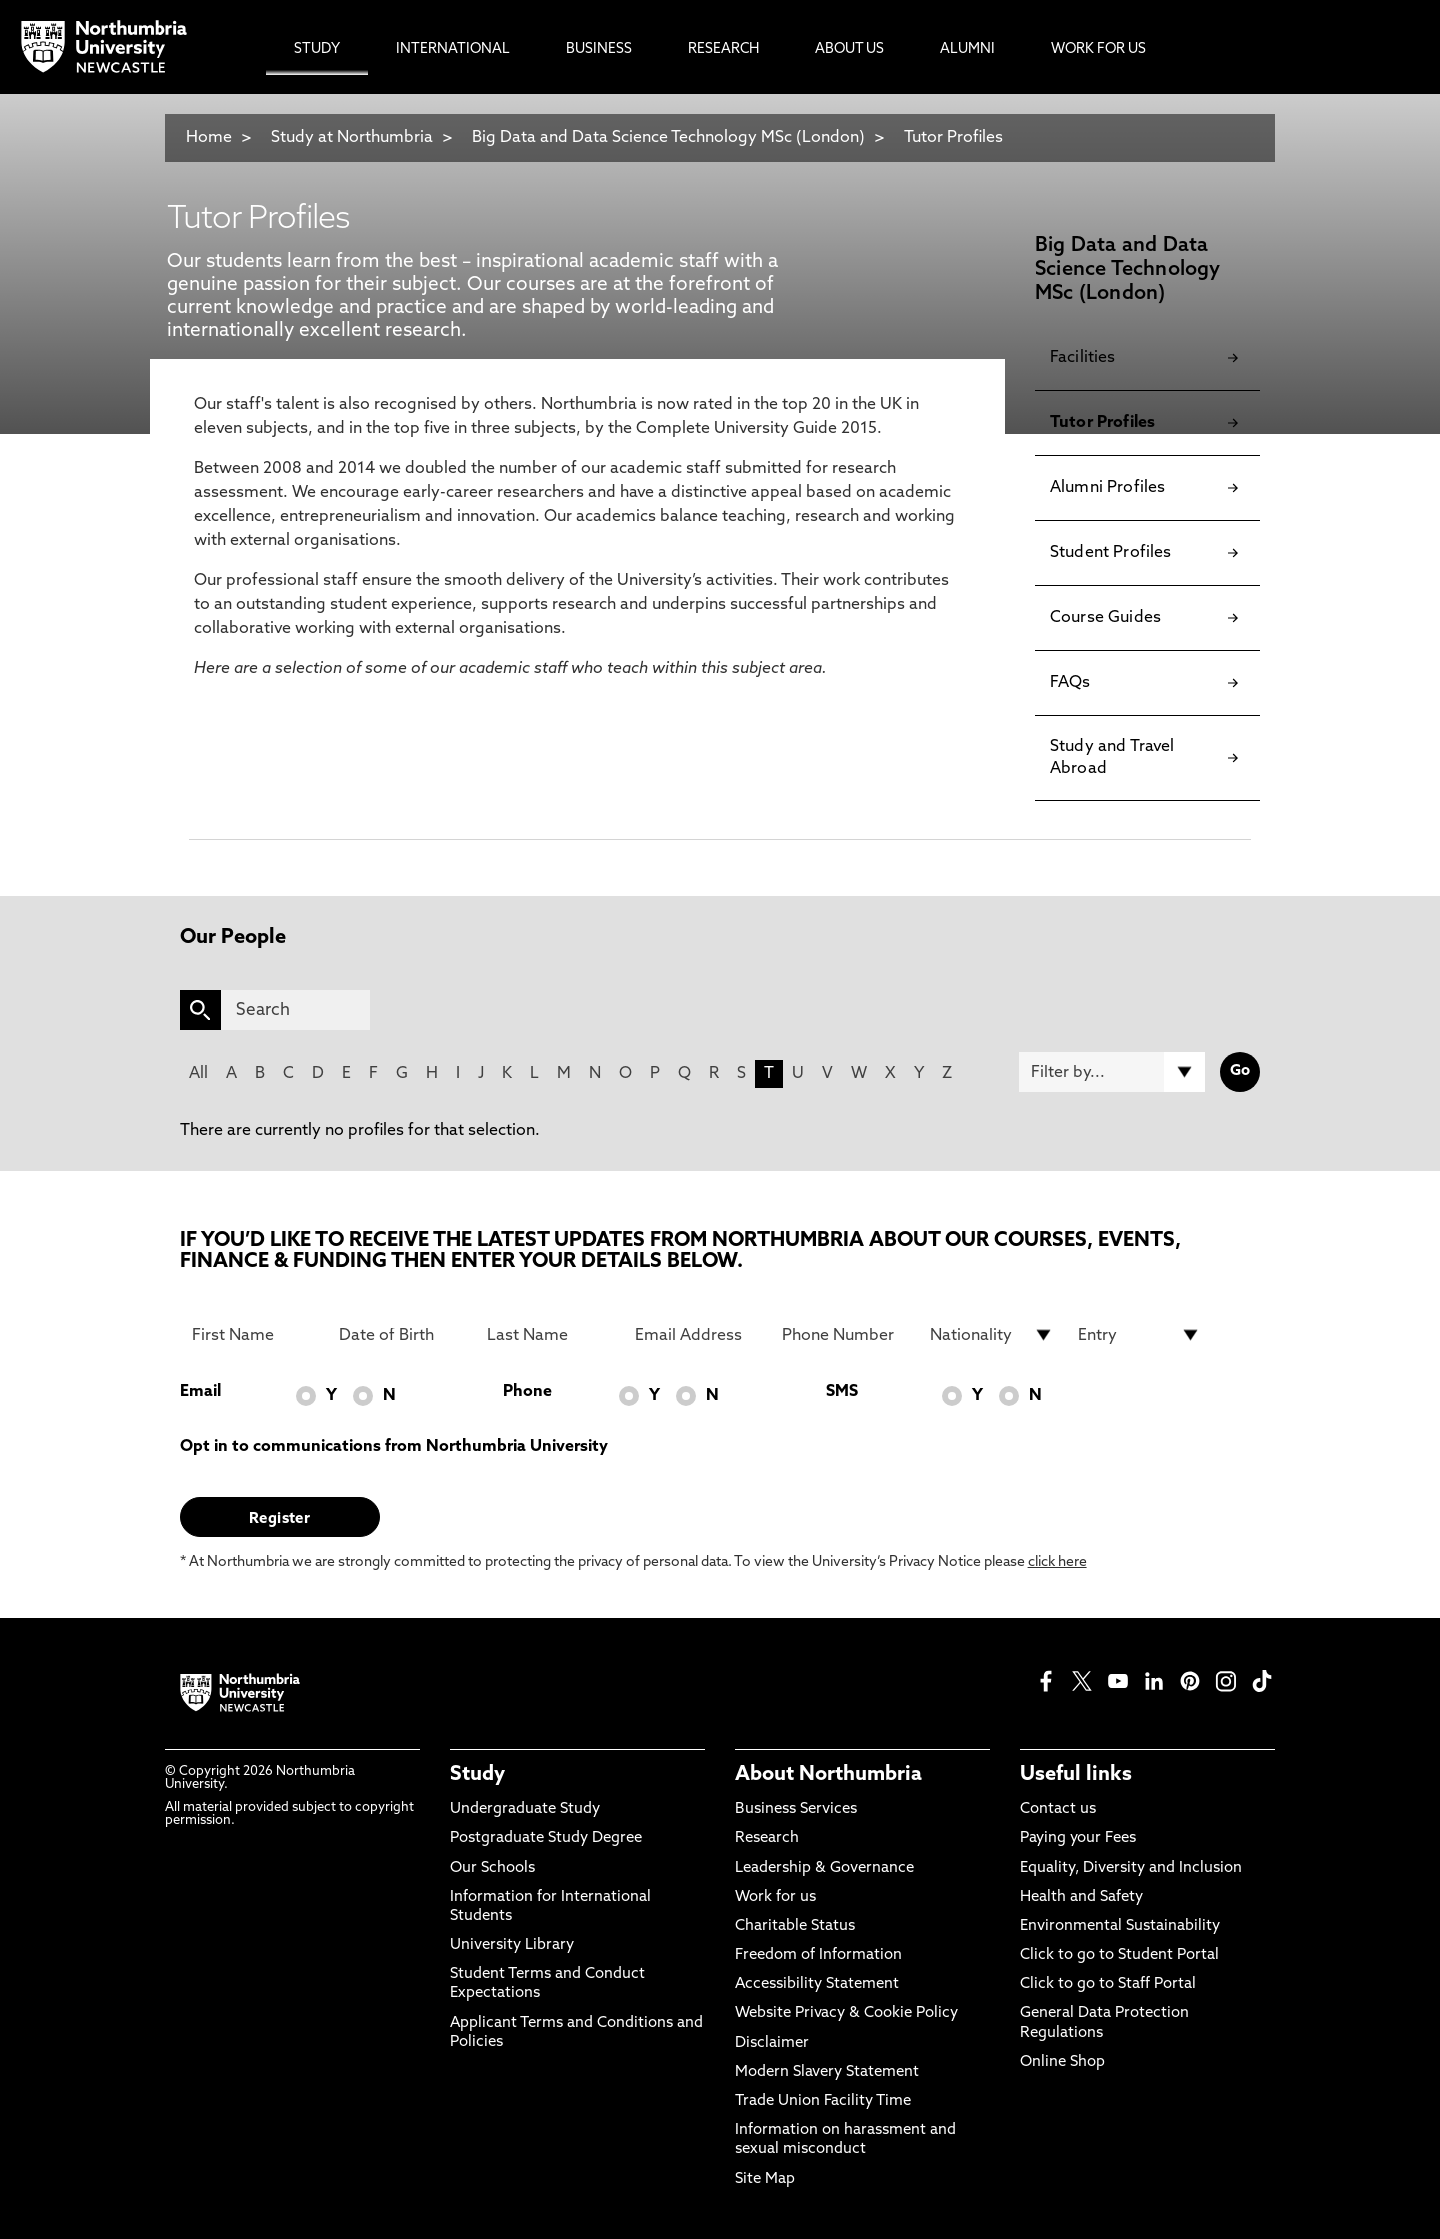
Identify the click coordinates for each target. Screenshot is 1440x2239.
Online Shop (1062, 2062)
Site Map (765, 2179)
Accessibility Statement (817, 1984)
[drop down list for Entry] (1140, 1335)
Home (209, 138)
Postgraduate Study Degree (546, 1838)
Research (767, 1838)
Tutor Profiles (953, 138)
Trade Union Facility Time (823, 2101)
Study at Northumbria (352, 138)
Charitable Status (795, 1926)
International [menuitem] (453, 49)
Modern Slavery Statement (827, 2072)
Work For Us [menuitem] (1098, 49)
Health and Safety (1081, 1897)
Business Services (796, 1809)
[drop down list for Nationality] (992, 1335)
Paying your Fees (1078, 1838)
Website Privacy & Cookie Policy (846, 2013)
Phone (527, 1392)
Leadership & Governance (824, 1868)
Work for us (775, 1897)
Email (200, 1392)
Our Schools (492, 1868)
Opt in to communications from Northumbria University (394, 1447)
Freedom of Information (818, 1955)
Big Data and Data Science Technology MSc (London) (668, 138)
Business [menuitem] (599, 49)
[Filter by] (1112, 1072)
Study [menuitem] (317, 49)
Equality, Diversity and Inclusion (1131, 1868)
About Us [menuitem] (849, 49)
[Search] (295, 1010)
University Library (512, 1945)
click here (1057, 1562)
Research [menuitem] (723, 49)
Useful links (1076, 1775)
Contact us (1058, 1809)
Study (477, 1775)
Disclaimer (772, 2043)
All (198, 1074)
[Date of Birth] (401, 1335)
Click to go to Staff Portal (1108, 1984)
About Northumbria (828, 1775)
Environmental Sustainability (1120, 1926)
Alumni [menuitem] (967, 49)
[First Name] (254, 1335)
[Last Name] (549, 1335)
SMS (842, 1392)
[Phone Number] (844, 1335)
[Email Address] (697, 1335)
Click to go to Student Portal (1119, 1955)
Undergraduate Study (525, 1809)
